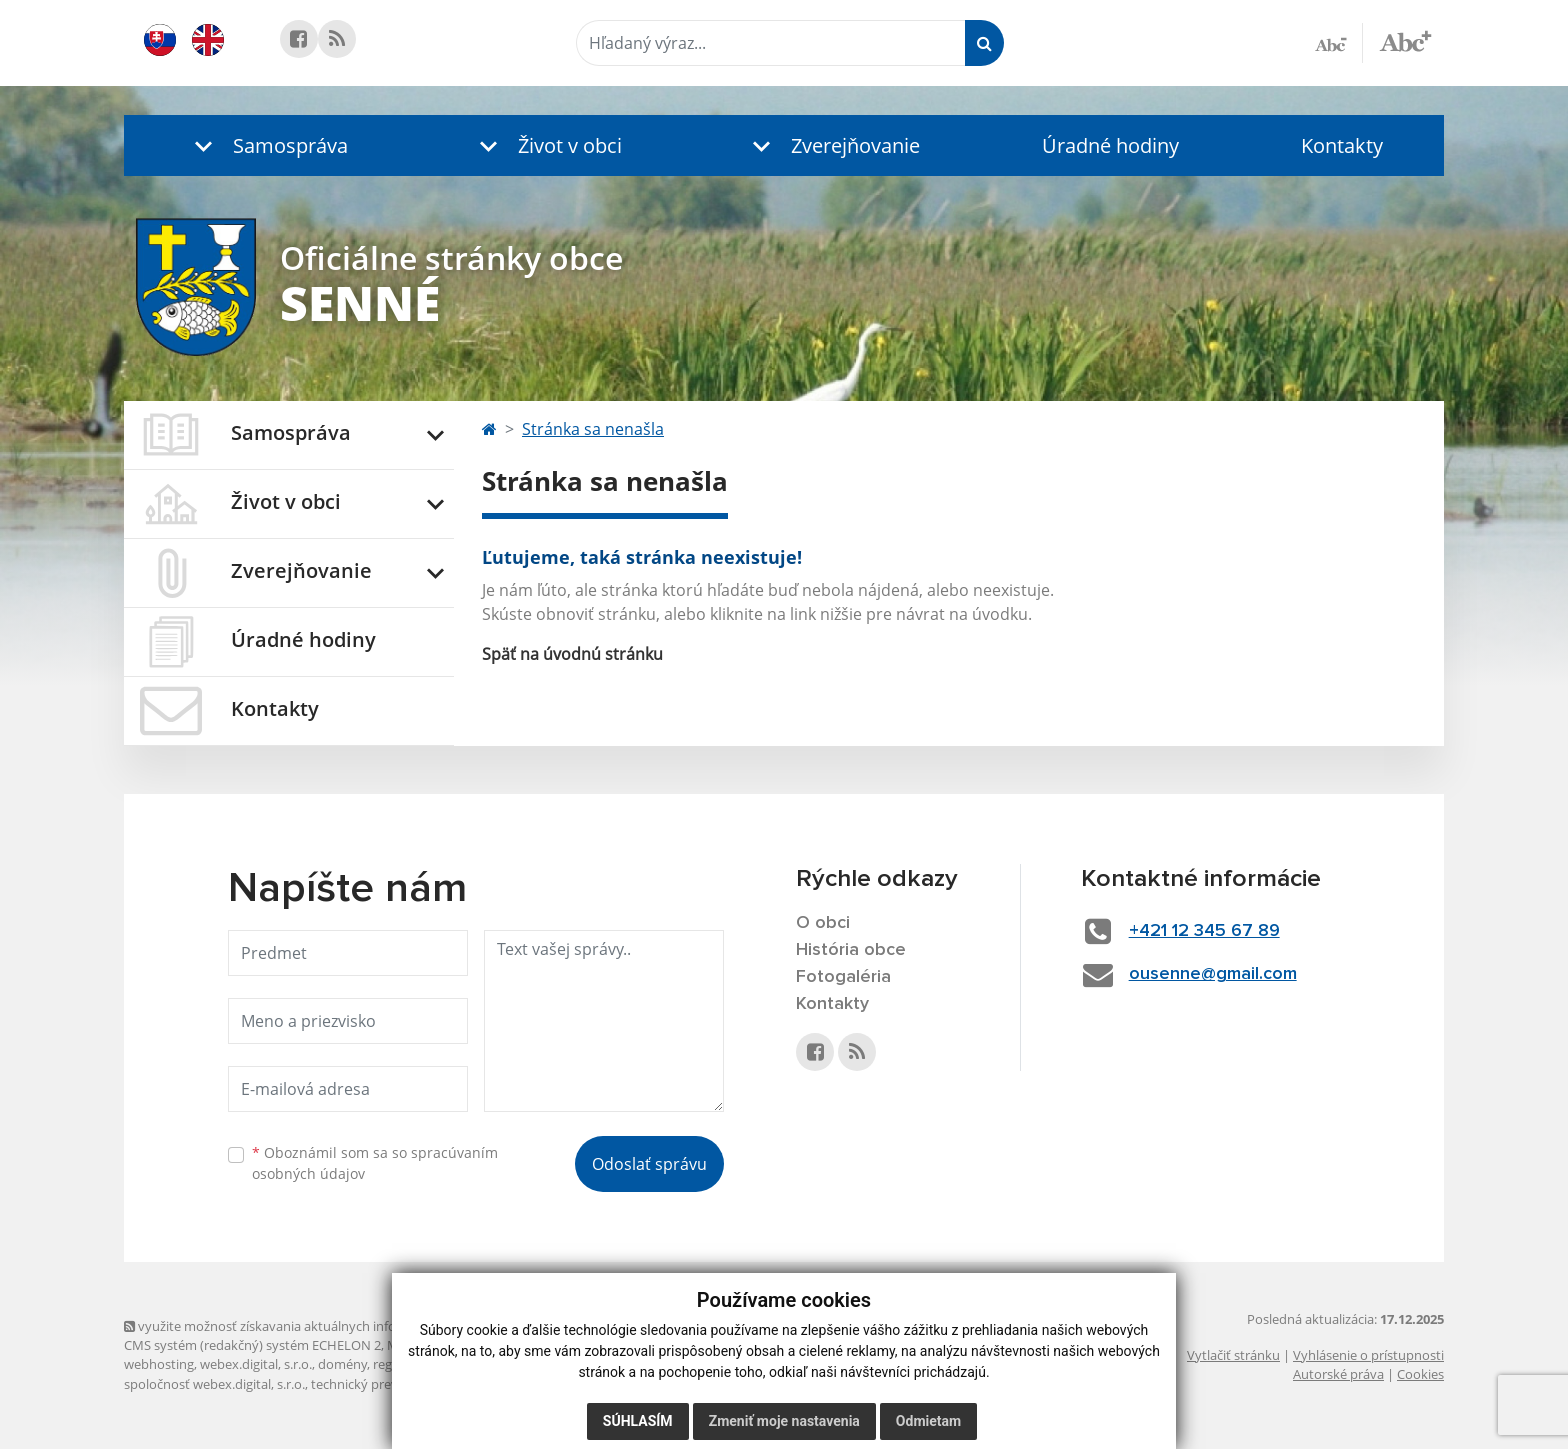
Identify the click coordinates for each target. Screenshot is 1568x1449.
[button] (266, 145)
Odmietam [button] (928, 1421)
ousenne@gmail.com (1213, 974)
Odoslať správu (649, 1164)
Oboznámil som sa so (375, 1163)
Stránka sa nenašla (593, 429)
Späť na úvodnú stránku (572, 654)
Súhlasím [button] (638, 1421)
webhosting (159, 1364)
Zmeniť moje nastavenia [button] (784, 1421)
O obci (823, 923)
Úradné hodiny (1110, 145)
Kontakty (1342, 145)
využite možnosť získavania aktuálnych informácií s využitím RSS (322, 1326)
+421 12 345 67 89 (1204, 931)
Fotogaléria (843, 977)
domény (342, 1364)
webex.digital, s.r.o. (256, 1364)
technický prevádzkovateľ (387, 1384)
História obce (851, 950)
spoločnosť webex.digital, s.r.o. (214, 1384)
